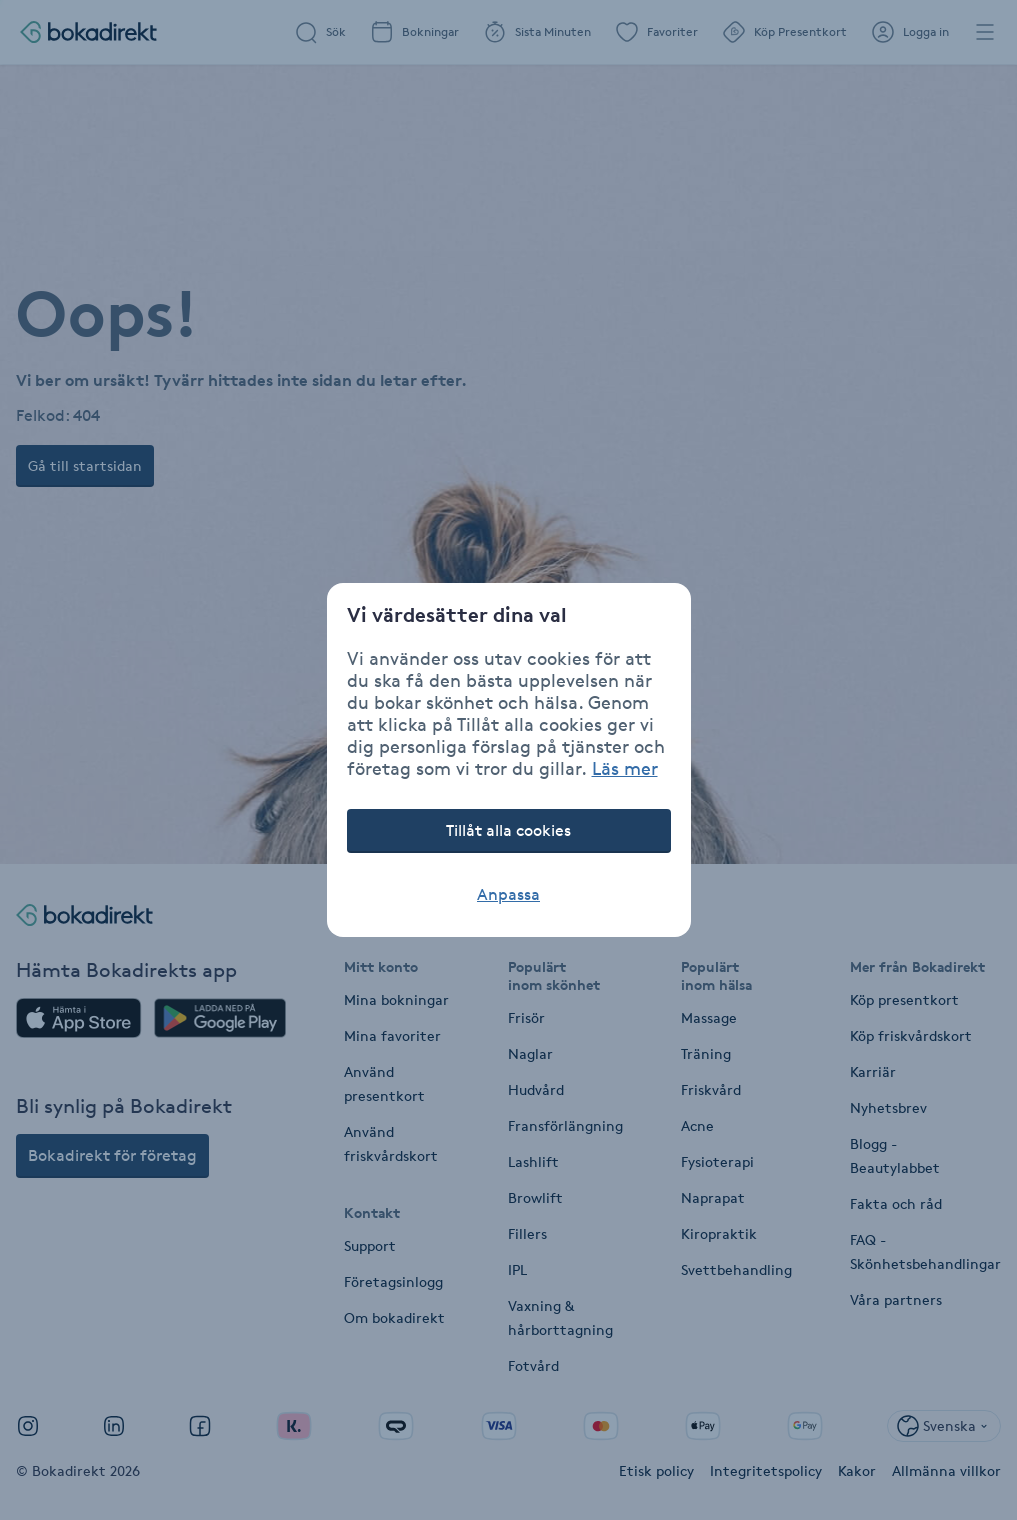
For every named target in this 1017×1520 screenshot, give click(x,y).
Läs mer (625, 768)
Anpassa (508, 894)
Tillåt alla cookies (508, 830)
